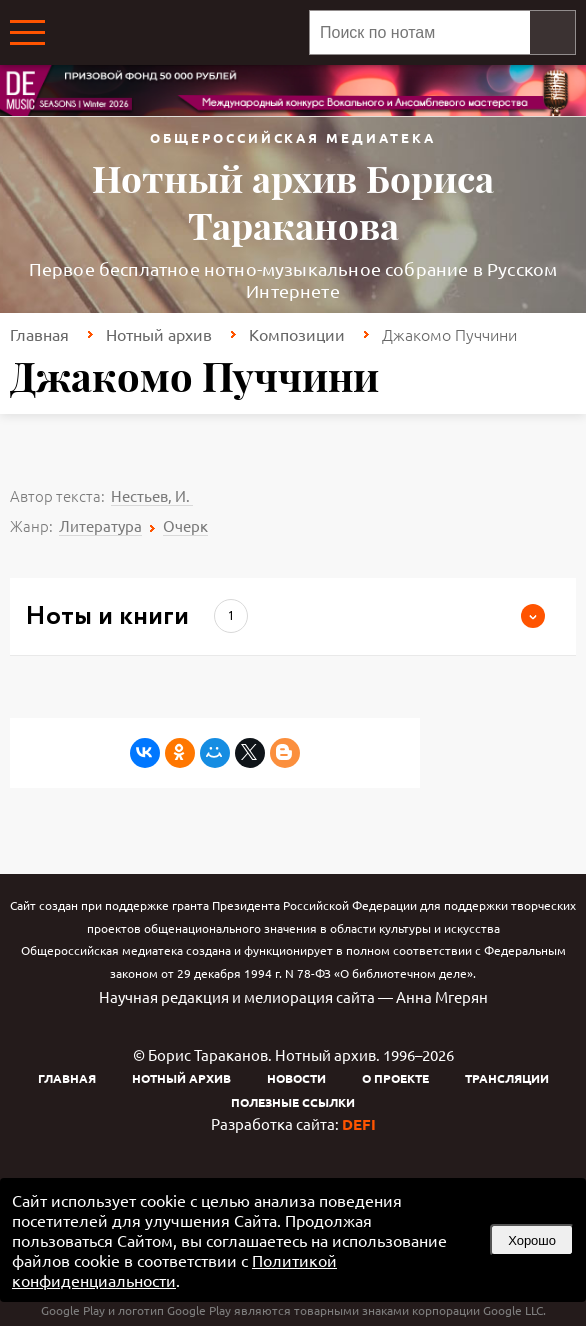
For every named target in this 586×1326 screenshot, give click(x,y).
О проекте (395, 1078)
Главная (39, 334)
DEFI (359, 1124)
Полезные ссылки (293, 1102)
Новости (296, 1078)
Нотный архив (159, 334)
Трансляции (507, 1078)
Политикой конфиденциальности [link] (174, 1270)
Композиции (297, 334)
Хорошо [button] (532, 1240)
